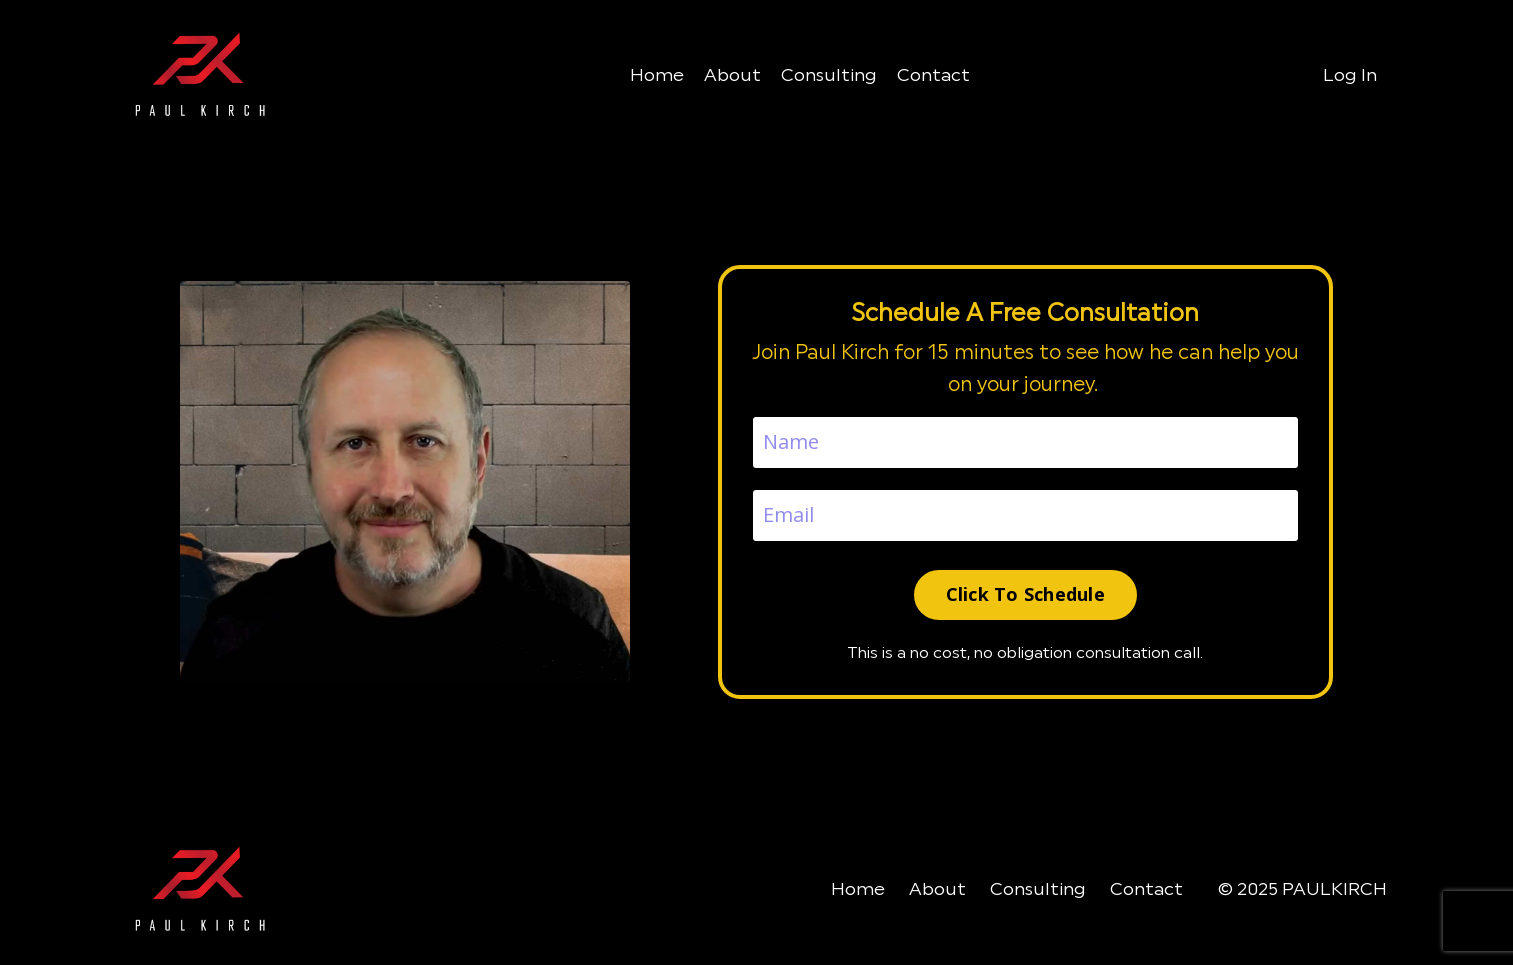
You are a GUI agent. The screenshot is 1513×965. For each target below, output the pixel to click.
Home (657, 75)
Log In (1350, 75)
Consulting (829, 75)
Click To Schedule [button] (1025, 594)
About (732, 75)
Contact (933, 75)
